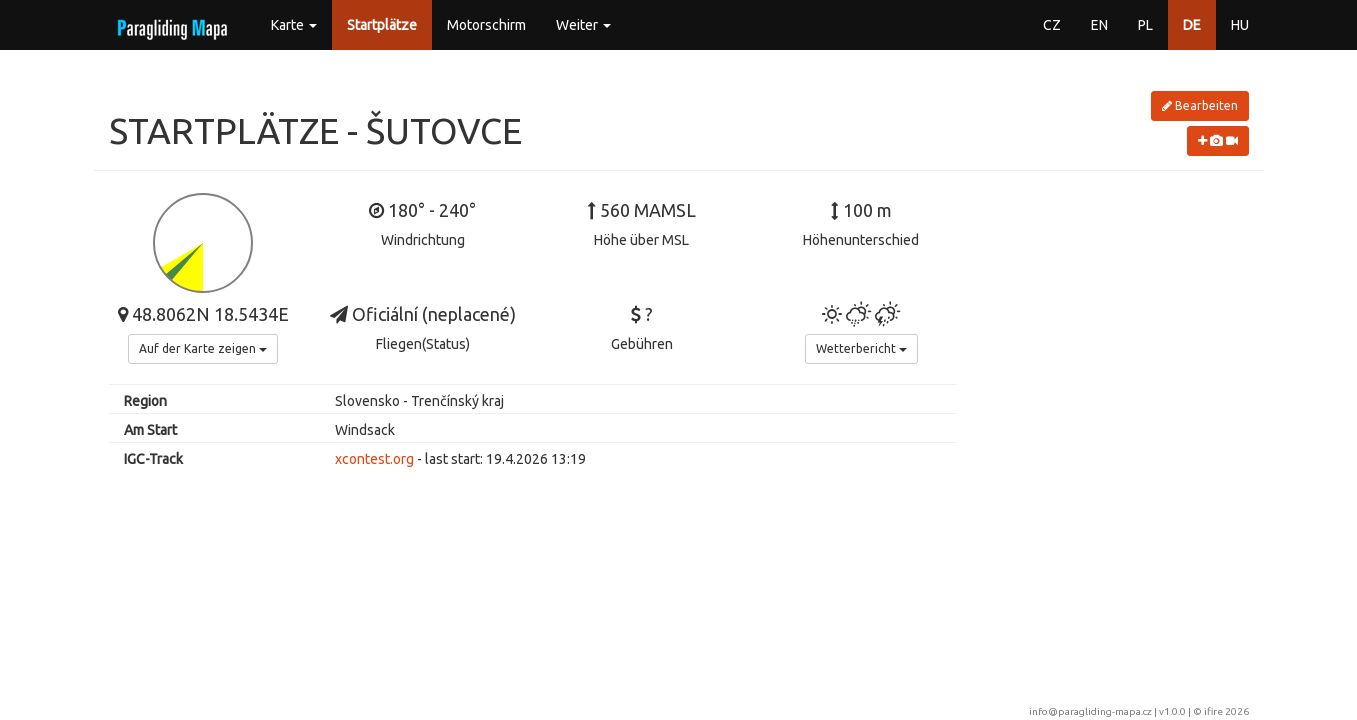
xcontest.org (374, 459)
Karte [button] (294, 25)
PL (1145, 25)
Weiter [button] (583, 25)
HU (1240, 25)
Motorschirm (486, 25)
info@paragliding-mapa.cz (1090, 711)
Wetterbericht (861, 348)
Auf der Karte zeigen (203, 348)
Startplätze (382, 25)
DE (1192, 25)
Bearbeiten (1200, 105)
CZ (1052, 25)
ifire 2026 (1226, 711)
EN (1099, 25)
